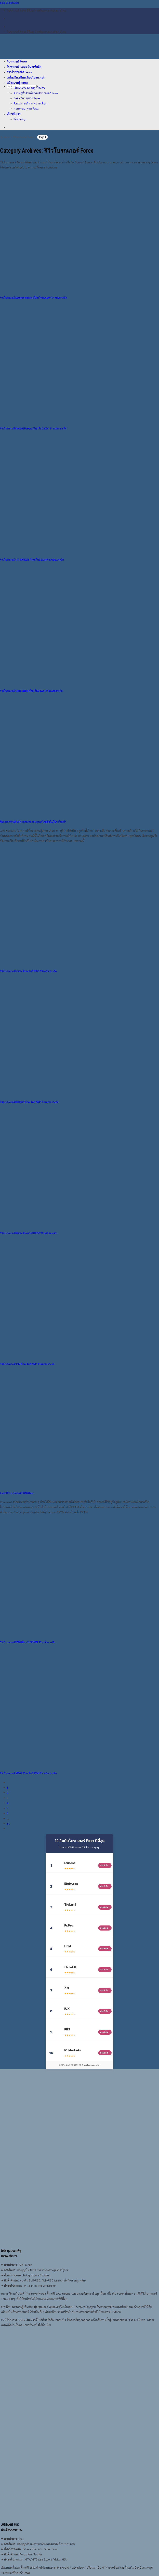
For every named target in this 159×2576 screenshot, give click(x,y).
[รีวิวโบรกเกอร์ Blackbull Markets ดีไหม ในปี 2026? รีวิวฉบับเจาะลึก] (25, 420)
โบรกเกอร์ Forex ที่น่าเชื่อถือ (24, 67)
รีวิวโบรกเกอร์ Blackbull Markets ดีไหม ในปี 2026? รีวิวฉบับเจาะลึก (33, 428)
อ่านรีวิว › (105, 1865)
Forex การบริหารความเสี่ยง (30, 103)
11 (8, 1823)
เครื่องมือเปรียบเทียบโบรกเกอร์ (26, 77)
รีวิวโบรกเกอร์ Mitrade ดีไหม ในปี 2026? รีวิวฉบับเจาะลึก (28, 1233)
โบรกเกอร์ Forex (17, 61)
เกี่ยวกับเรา (14, 114)
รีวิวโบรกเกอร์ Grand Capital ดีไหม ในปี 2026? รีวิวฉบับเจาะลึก (31, 690)
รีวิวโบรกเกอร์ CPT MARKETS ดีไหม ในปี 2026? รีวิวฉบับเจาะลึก (32, 559)
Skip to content (9, 2)
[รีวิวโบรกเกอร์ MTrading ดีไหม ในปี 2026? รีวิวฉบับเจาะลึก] (25, 1093)
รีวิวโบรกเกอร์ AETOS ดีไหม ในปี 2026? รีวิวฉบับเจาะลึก (28, 1773)
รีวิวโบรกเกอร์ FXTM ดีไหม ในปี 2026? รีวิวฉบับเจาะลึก (27, 1642)
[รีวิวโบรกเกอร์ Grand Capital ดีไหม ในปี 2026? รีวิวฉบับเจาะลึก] (25, 682)
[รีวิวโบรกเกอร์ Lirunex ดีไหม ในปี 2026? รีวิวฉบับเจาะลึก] (25, 962)
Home (6, 137)
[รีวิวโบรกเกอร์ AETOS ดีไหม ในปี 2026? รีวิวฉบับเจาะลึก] (25, 1765)
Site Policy (19, 119)
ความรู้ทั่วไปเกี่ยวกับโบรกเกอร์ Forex (36, 93)
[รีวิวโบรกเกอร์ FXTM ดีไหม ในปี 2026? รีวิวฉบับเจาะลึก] (25, 1634)
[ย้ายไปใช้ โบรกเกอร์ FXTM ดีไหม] (25, 1484)
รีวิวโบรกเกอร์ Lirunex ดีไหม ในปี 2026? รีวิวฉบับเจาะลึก (28, 971)
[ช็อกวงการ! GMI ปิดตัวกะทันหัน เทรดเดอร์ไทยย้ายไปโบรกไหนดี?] (25, 813)
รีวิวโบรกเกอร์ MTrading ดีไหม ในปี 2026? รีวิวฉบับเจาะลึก (29, 1102)
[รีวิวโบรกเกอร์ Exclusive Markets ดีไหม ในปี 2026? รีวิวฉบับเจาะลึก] (25, 289)
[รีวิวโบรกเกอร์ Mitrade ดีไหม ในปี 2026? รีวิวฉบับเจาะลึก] (25, 1224)
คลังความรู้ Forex (17, 82)
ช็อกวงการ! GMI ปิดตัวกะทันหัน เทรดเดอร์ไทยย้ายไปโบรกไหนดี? (33, 821)
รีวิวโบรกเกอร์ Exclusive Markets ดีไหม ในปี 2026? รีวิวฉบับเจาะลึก (33, 297)
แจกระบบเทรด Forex (26, 108)
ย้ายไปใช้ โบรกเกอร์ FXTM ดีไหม (16, 1493)
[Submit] (8, 92)
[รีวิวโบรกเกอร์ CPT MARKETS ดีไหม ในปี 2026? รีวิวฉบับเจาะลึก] (25, 551)
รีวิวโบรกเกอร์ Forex (19, 72)
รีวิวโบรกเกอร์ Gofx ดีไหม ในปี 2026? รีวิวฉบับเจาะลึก (27, 1364)
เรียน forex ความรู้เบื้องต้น (29, 88)
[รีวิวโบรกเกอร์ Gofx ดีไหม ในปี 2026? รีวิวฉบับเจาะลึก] (25, 1355)
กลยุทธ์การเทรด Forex (27, 98)
